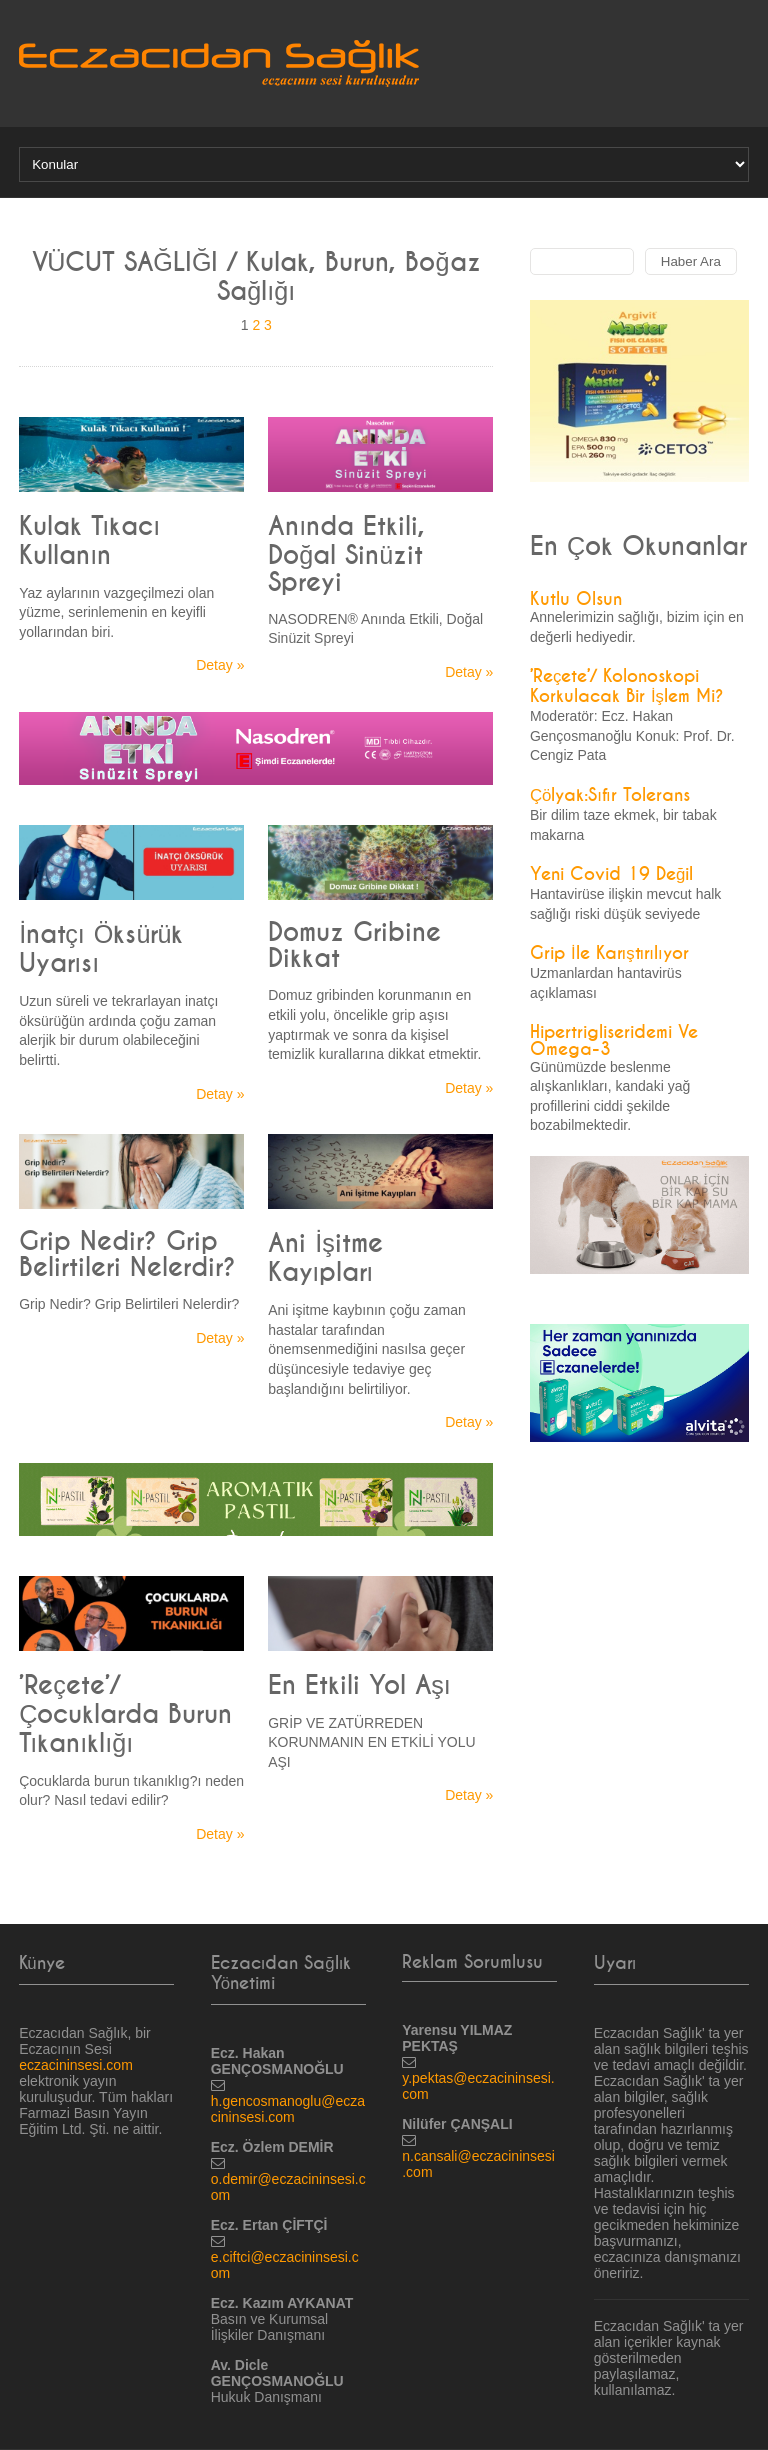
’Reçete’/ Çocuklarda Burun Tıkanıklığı (125, 1715)
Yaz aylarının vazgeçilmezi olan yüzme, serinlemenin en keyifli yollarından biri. (116, 612)
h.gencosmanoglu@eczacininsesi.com (288, 2109)
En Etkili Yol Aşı (359, 1686)
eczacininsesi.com (76, 2065)
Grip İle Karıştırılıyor (609, 953)
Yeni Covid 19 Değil (611, 874)
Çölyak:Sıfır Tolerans (610, 795)
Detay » (220, 665)
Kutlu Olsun (576, 599)
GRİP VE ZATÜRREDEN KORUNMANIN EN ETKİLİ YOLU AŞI (371, 1742)
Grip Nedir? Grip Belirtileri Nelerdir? (127, 1255)
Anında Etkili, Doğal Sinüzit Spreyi (346, 555)
